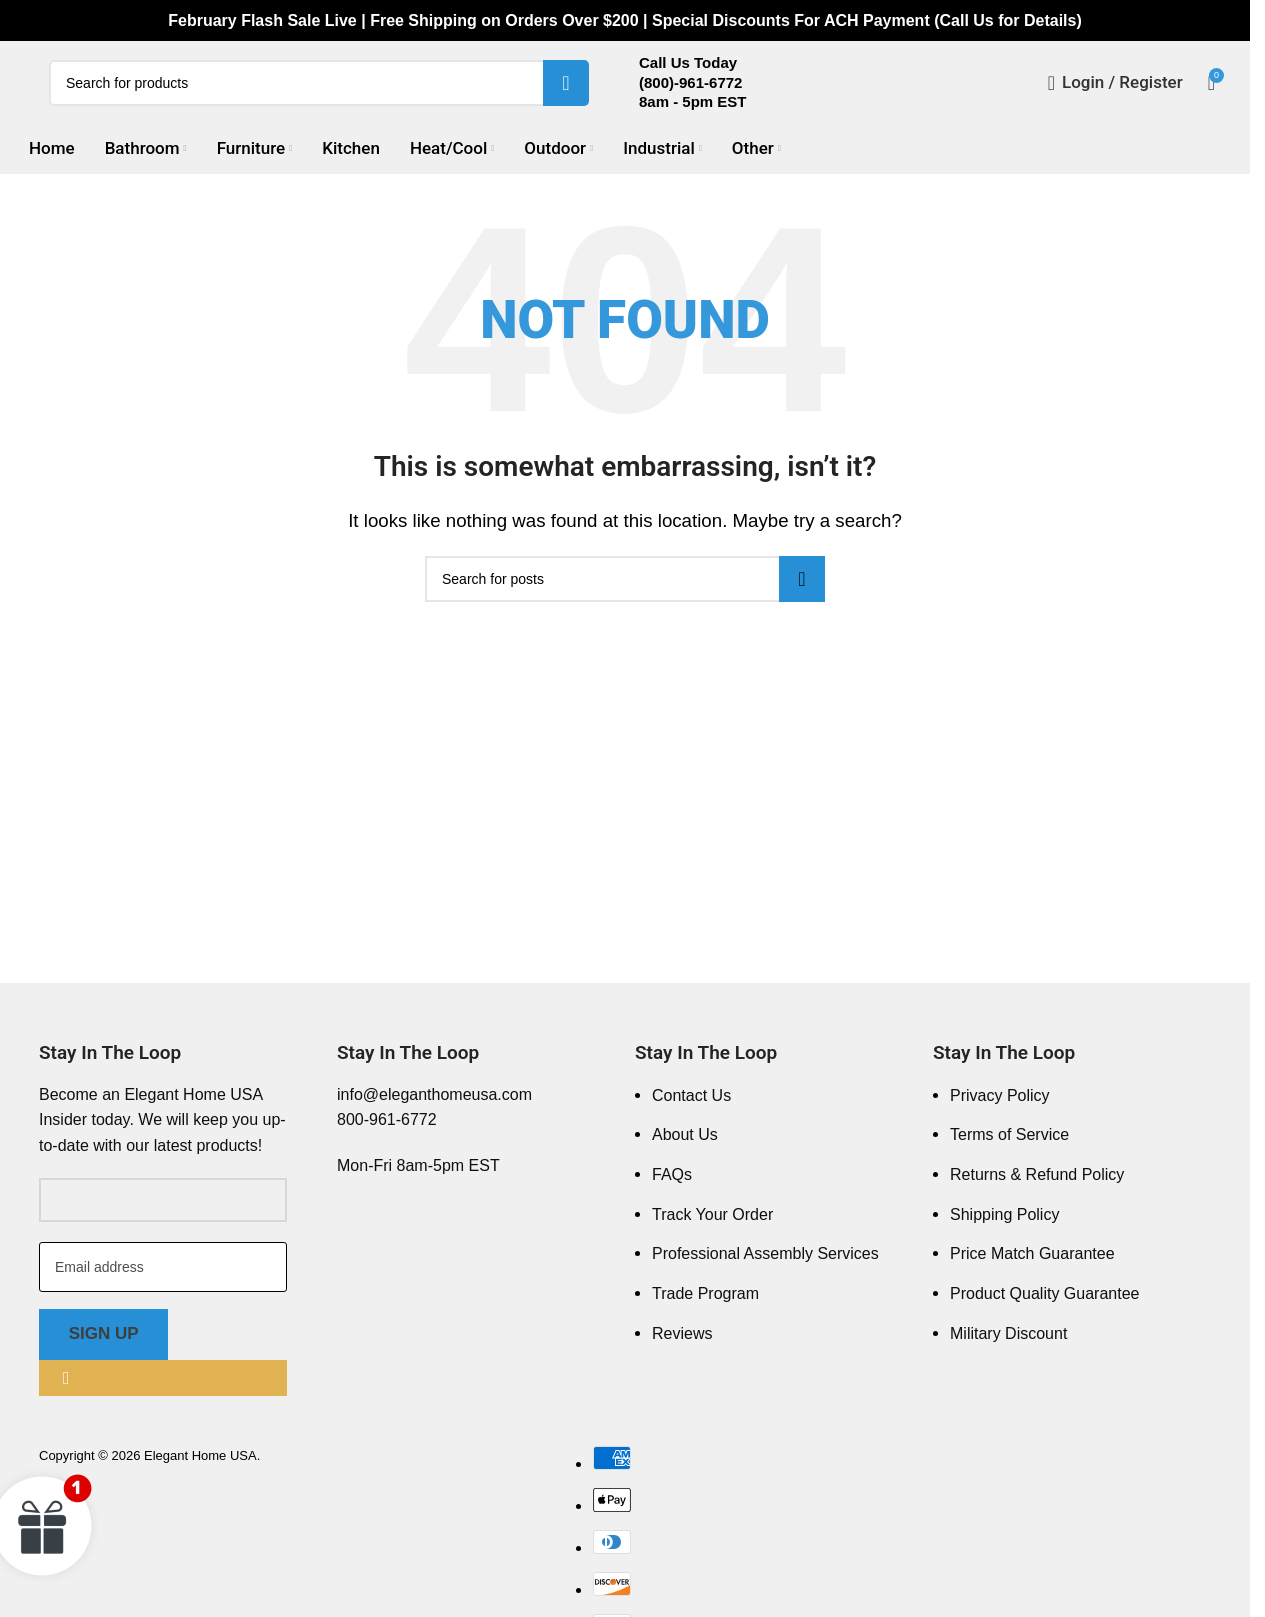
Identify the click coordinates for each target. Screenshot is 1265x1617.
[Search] (319, 94)
